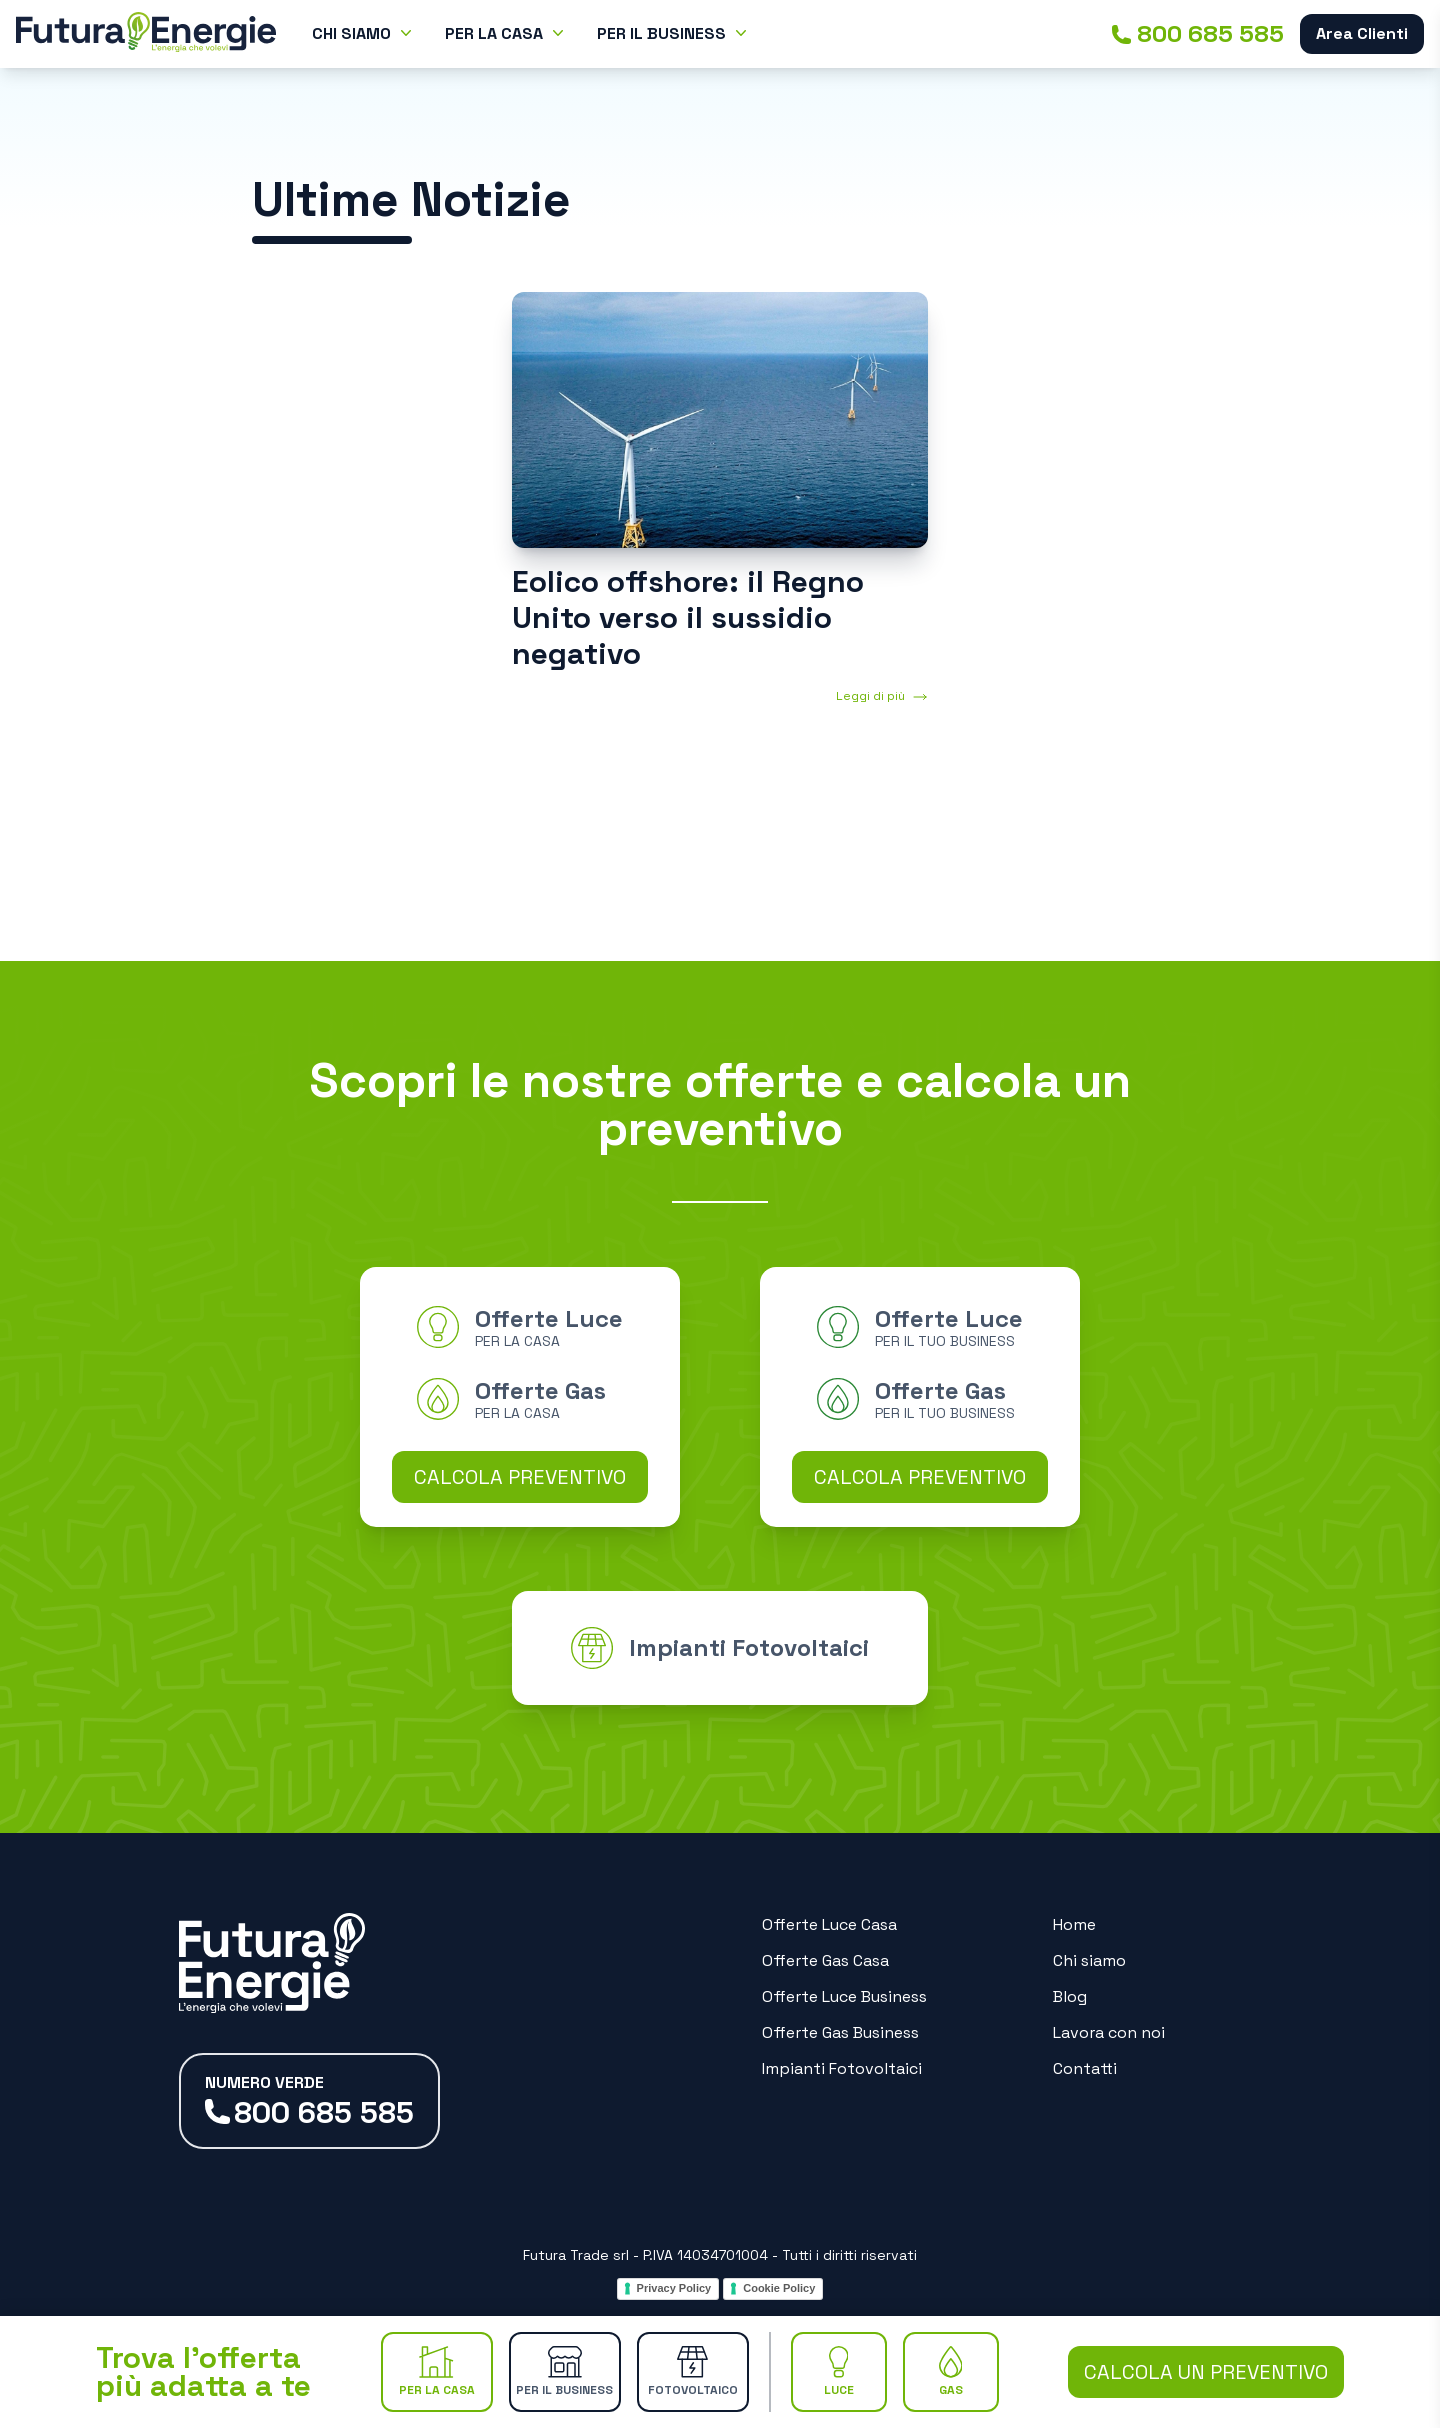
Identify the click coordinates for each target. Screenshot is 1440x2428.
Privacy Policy (674, 2288)
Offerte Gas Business (840, 2032)
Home (1074, 1924)
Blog (1070, 1996)
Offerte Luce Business (844, 1996)
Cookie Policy (779, 2288)
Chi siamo (1089, 1960)
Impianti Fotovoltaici (842, 2068)
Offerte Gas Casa (825, 1960)
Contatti (1085, 2068)
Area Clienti (1362, 33)
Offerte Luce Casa (829, 1924)
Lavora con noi (1109, 2032)
